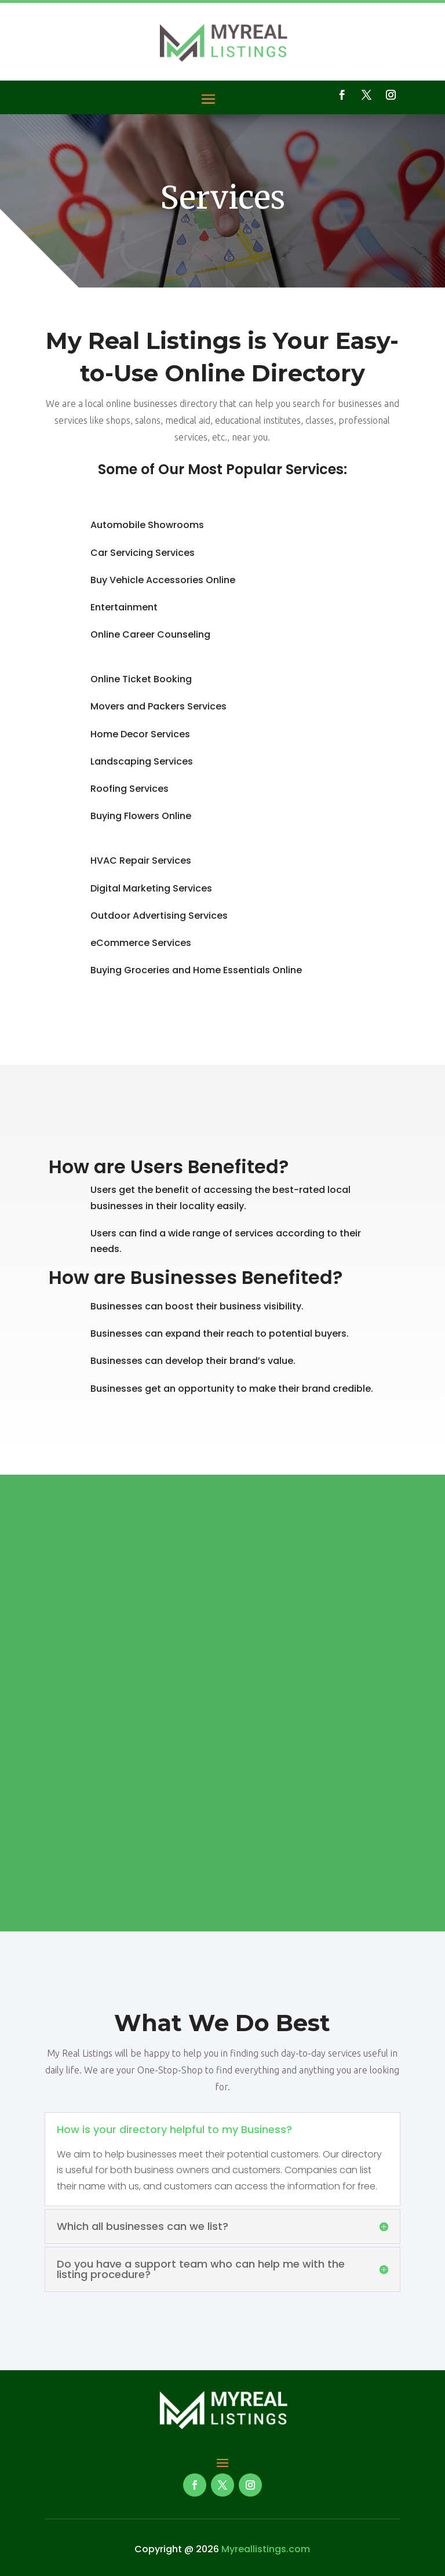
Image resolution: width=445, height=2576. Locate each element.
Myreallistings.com (265, 2549)
